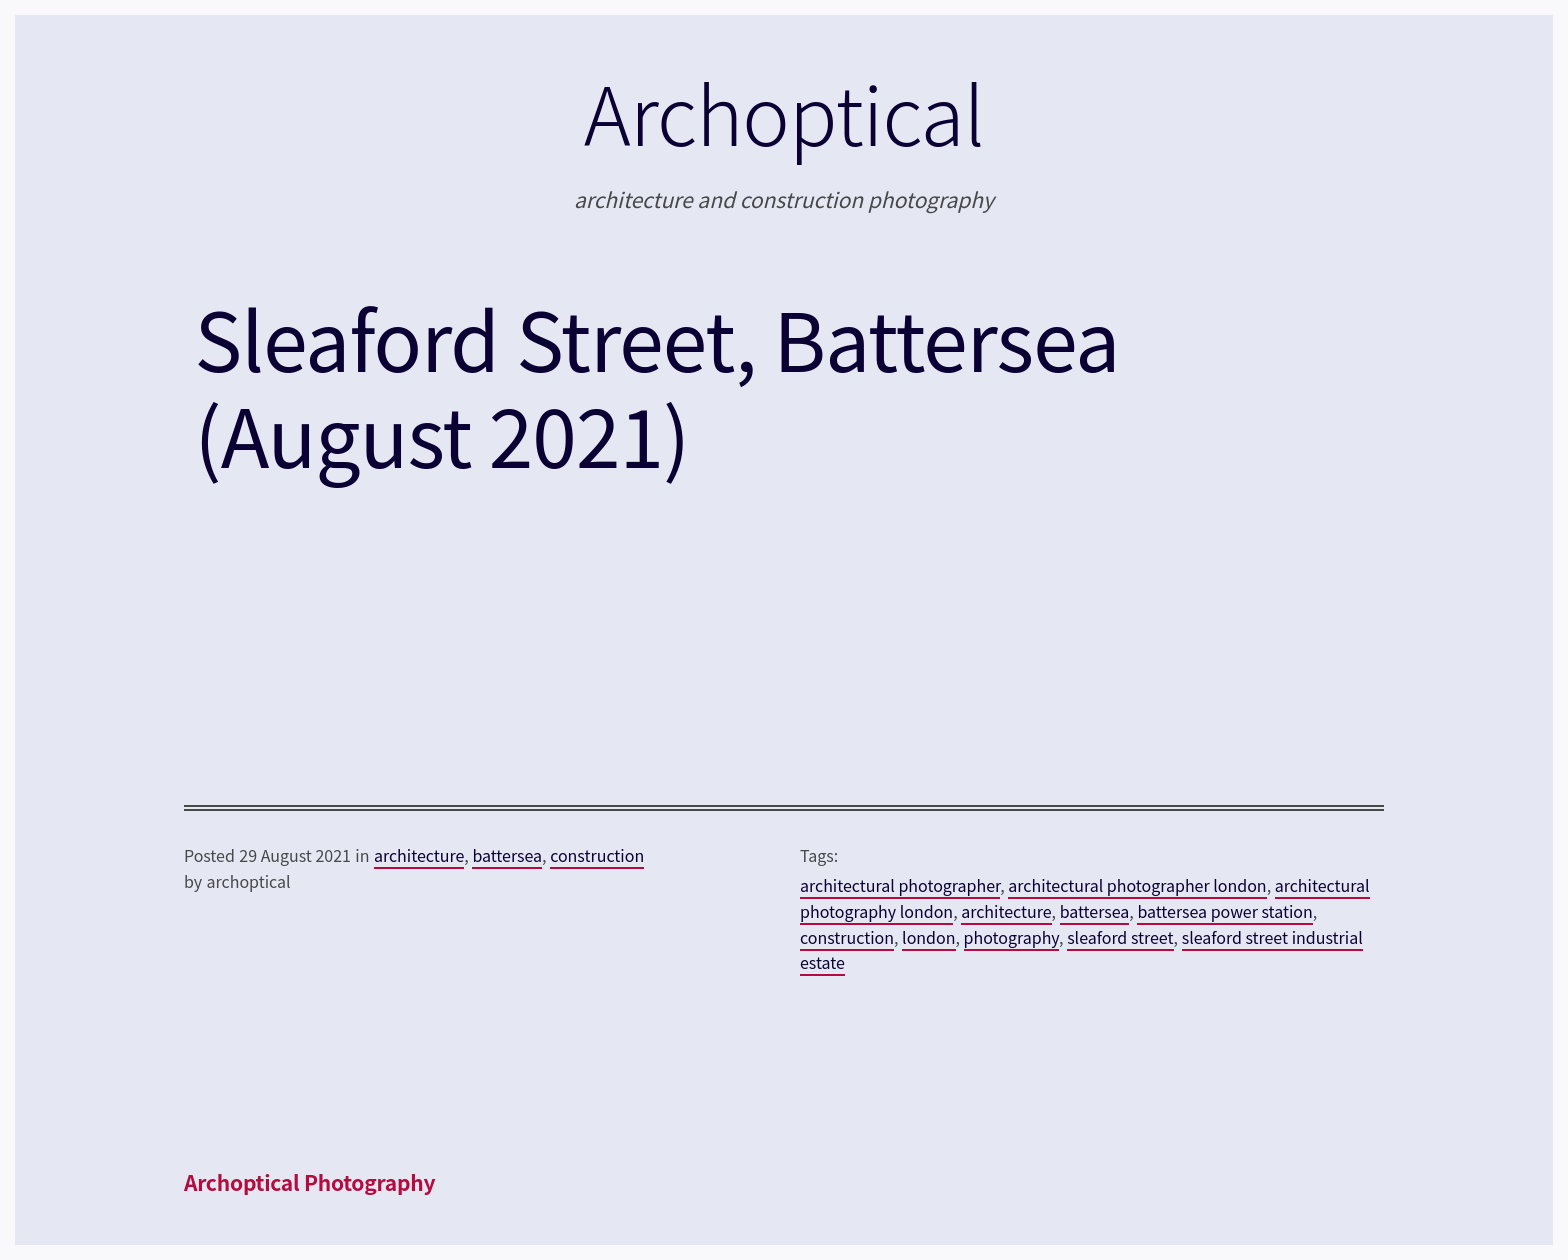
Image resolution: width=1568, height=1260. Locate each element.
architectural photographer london (1137, 885)
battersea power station (1224, 911)
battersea (507, 855)
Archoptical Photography (309, 1182)
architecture (419, 855)
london (928, 937)
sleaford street (1120, 937)
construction (597, 855)
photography (1012, 937)
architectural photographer (900, 885)
